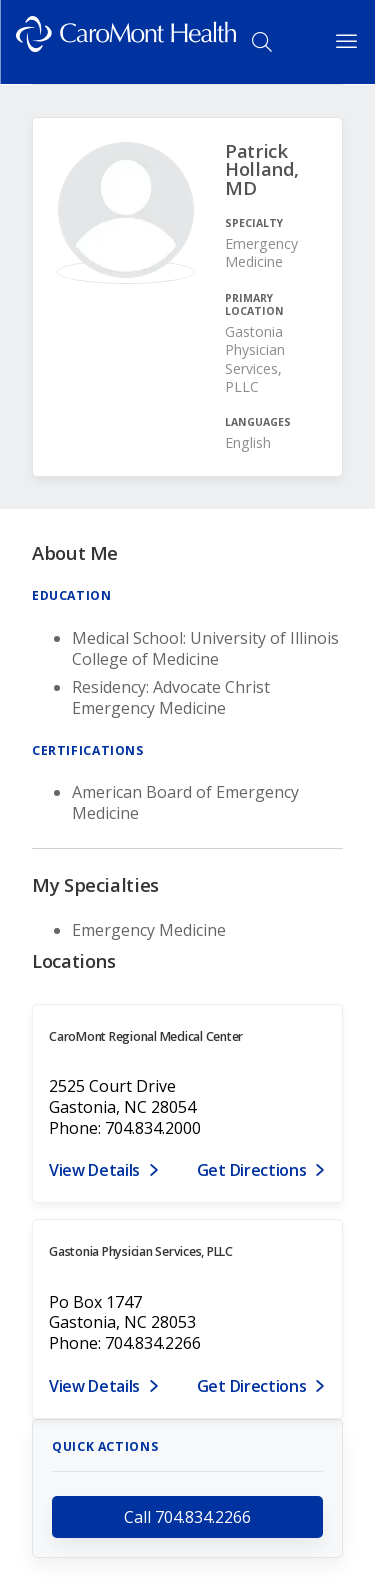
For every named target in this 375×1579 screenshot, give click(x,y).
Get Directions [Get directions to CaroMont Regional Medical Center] (252, 1170)
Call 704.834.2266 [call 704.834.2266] (187, 1517)
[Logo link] (126, 42)
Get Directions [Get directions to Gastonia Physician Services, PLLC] (252, 1386)
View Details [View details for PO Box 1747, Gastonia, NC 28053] (94, 1386)
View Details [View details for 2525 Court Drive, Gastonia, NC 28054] (94, 1170)
